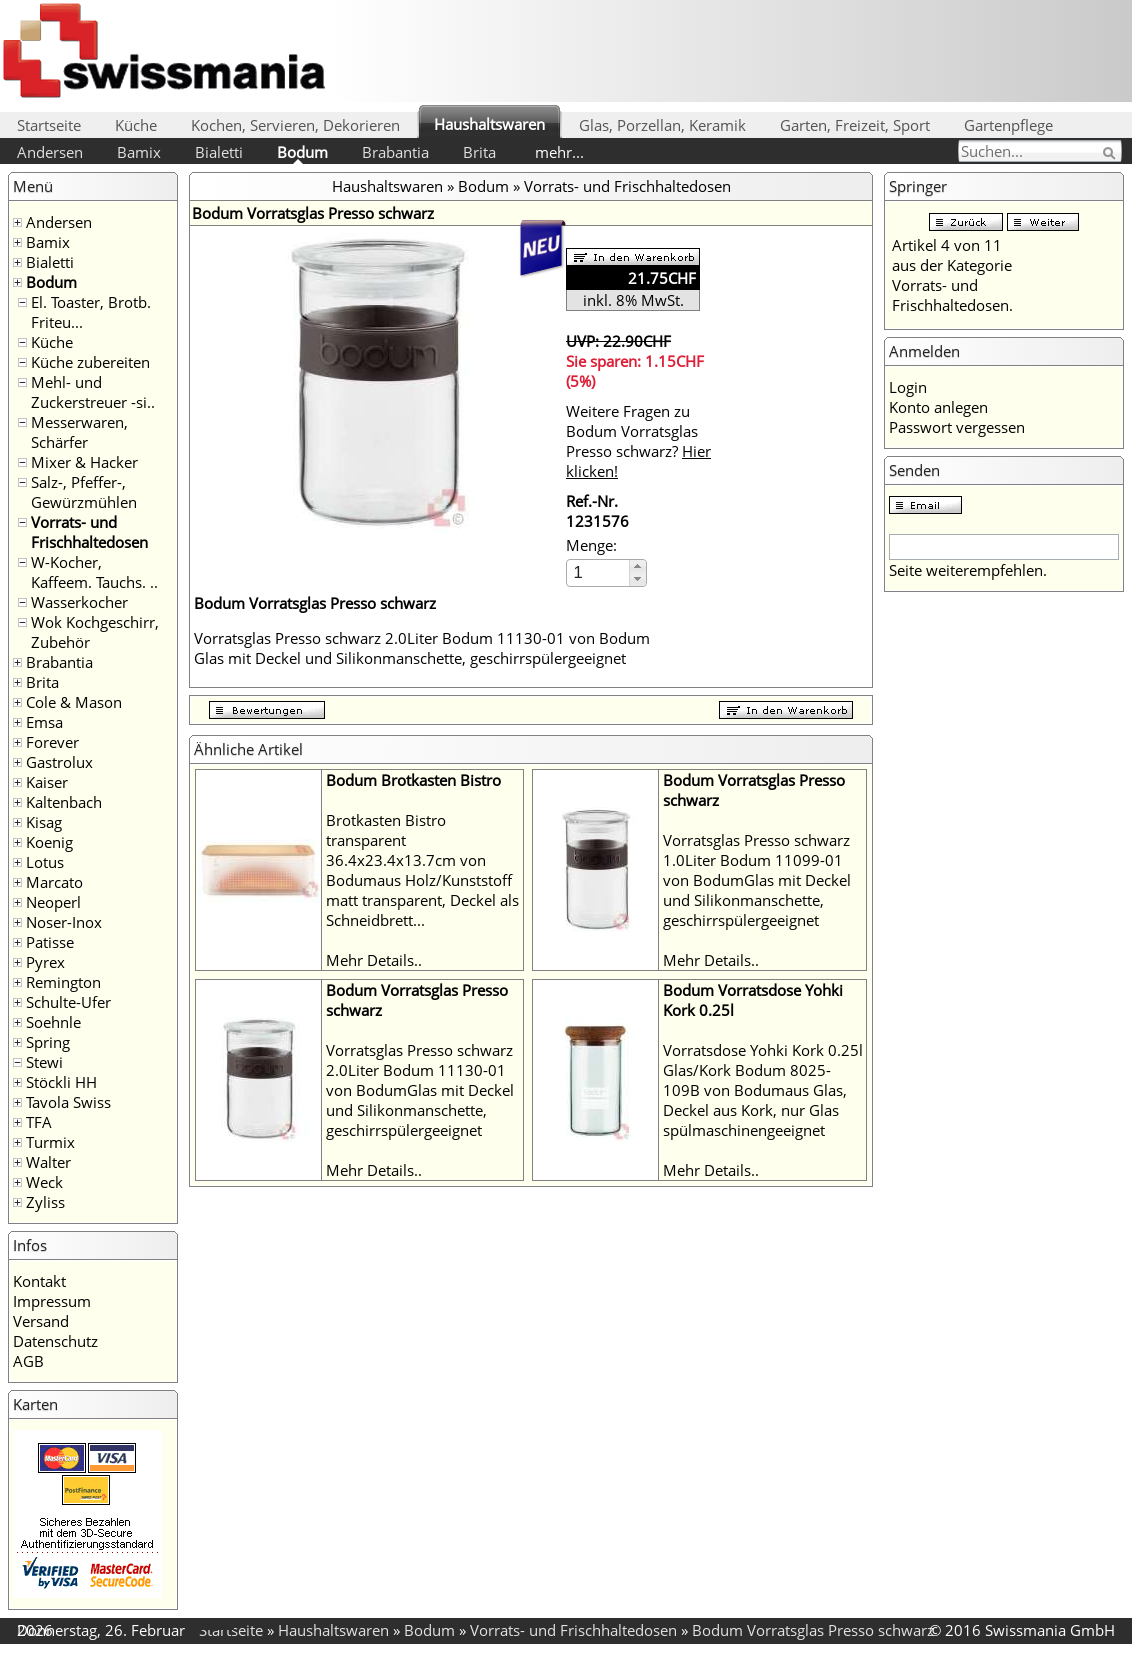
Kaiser (47, 782)
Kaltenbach (64, 802)
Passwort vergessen (957, 427)
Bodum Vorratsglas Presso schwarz (813, 1630)
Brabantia (395, 152)
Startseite (49, 125)
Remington (63, 982)
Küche (136, 125)
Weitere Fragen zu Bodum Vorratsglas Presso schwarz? (638, 441)
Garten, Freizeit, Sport (855, 125)
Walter (48, 1162)
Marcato (54, 882)
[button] (637, 566)
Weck (44, 1182)
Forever (52, 742)
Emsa (44, 722)
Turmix (50, 1142)
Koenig (49, 842)
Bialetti (219, 152)
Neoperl (53, 902)
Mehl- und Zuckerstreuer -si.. (93, 392)
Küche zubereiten (90, 362)
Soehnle (53, 1022)
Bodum (302, 152)
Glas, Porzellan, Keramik (662, 125)
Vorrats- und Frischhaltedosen (89, 532)
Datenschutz (55, 1341)
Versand (41, 1321)
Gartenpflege (1008, 125)
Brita (479, 152)
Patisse (50, 942)
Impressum (52, 1301)
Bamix (139, 152)
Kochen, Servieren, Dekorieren (295, 125)
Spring (48, 1042)
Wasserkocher (79, 602)
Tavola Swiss (68, 1102)
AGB (28, 1361)
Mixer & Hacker (84, 462)
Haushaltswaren (489, 124)
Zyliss (45, 1202)
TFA (39, 1122)
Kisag (44, 822)
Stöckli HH (61, 1082)
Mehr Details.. (374, 960)
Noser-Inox (64, 922)
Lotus (45, 862)
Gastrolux (59, 762)
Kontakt (39, 1281)
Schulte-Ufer (68, 1002)
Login (908, 387)
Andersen (50, 152)
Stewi (44, 1062)
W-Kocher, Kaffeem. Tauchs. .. (94, 572)
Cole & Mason (74, 702)
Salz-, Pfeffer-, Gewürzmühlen (84, 492)
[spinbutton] (599, 572)
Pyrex (45, 962)
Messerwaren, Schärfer (79, 432)
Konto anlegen (938, 407)
